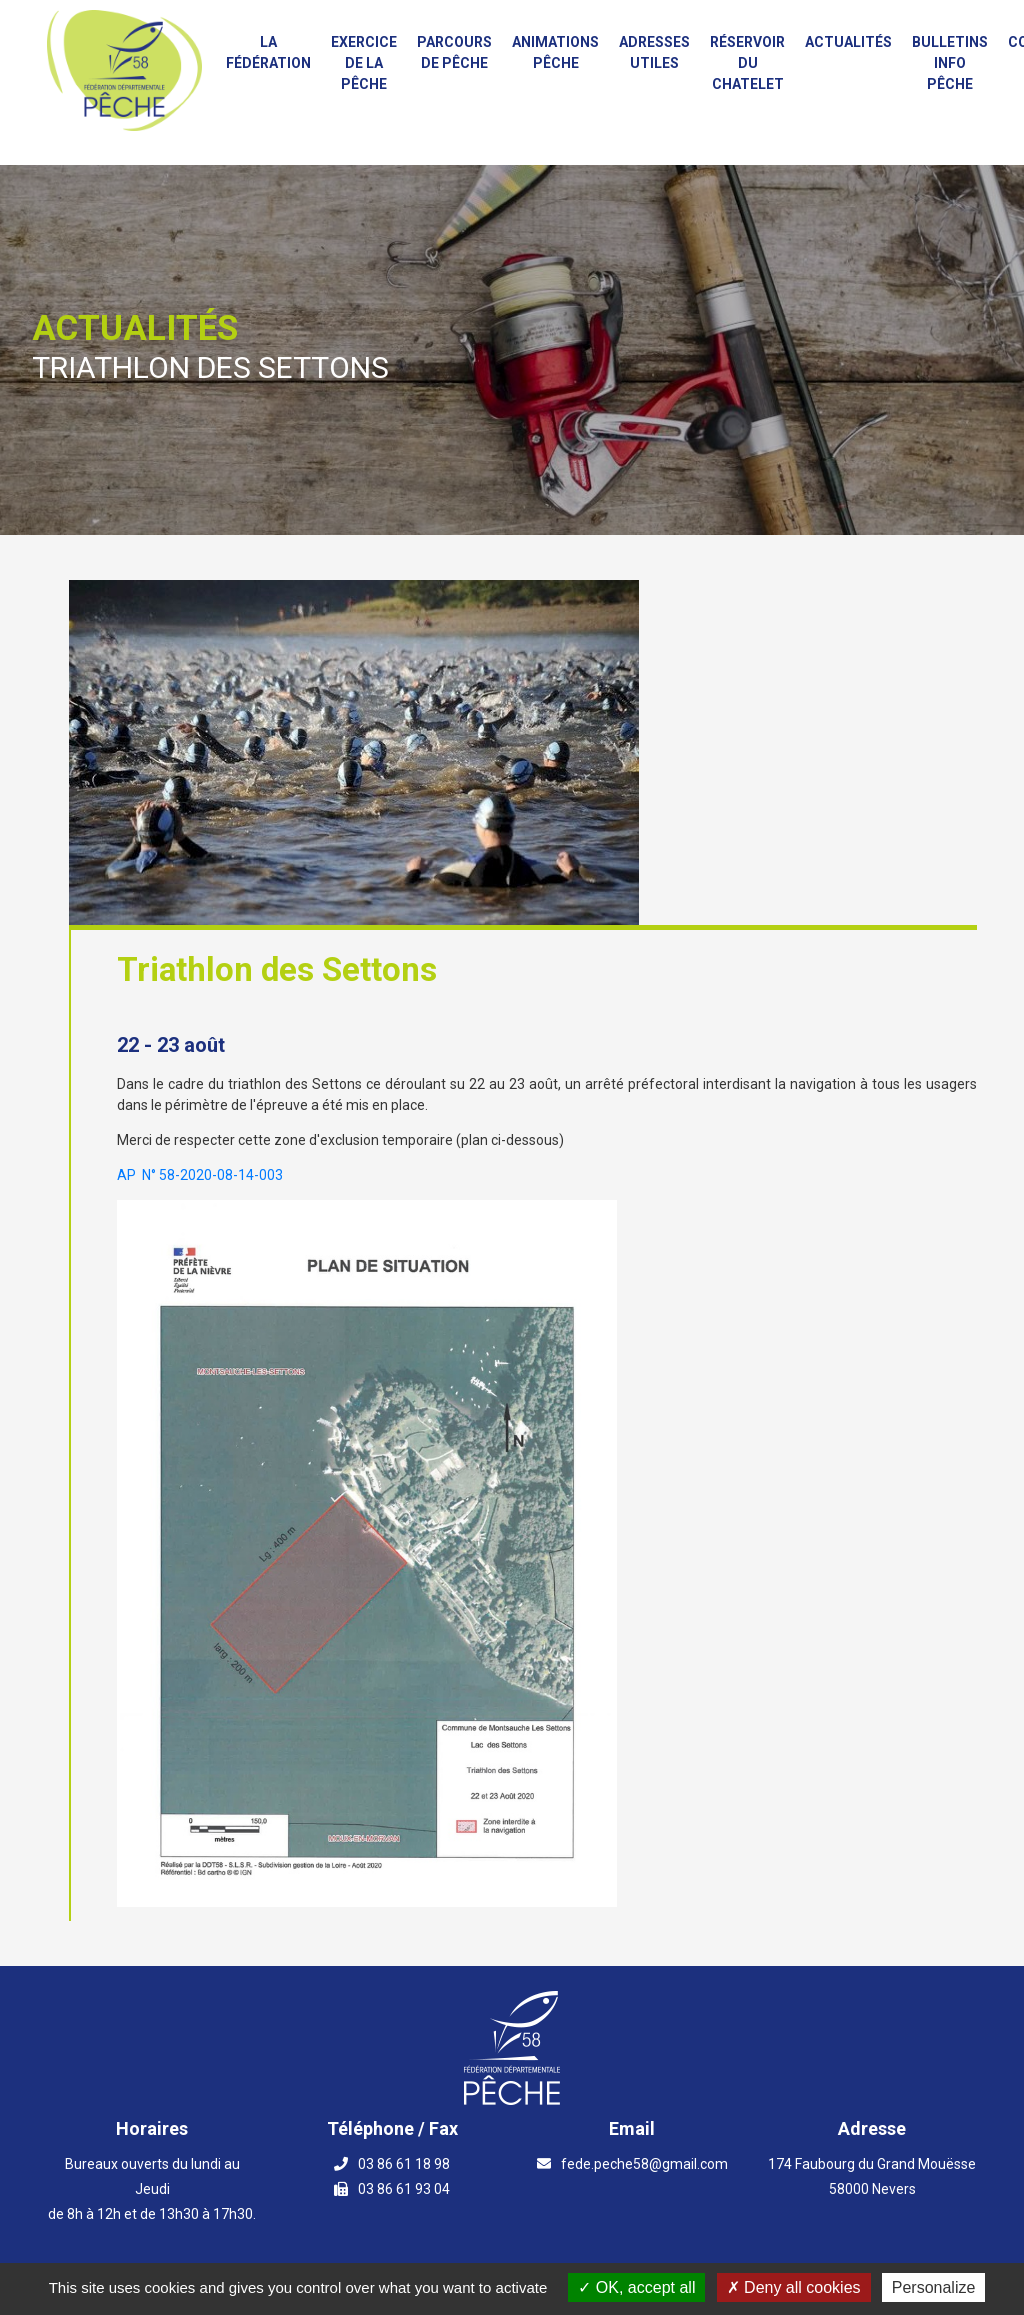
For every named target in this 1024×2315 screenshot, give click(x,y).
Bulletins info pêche (950, 63)
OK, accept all (636, 2287)
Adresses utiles (654, 52)
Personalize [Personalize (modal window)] (934, 2287)
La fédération (268, 52)
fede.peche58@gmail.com (644, 2164)
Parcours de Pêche (454, 52)
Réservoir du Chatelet (747, 63)
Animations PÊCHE (555, 52)
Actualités (848, 42)
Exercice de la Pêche (364, 63)
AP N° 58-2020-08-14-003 (200, 1175)
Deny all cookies (794, 2287)
